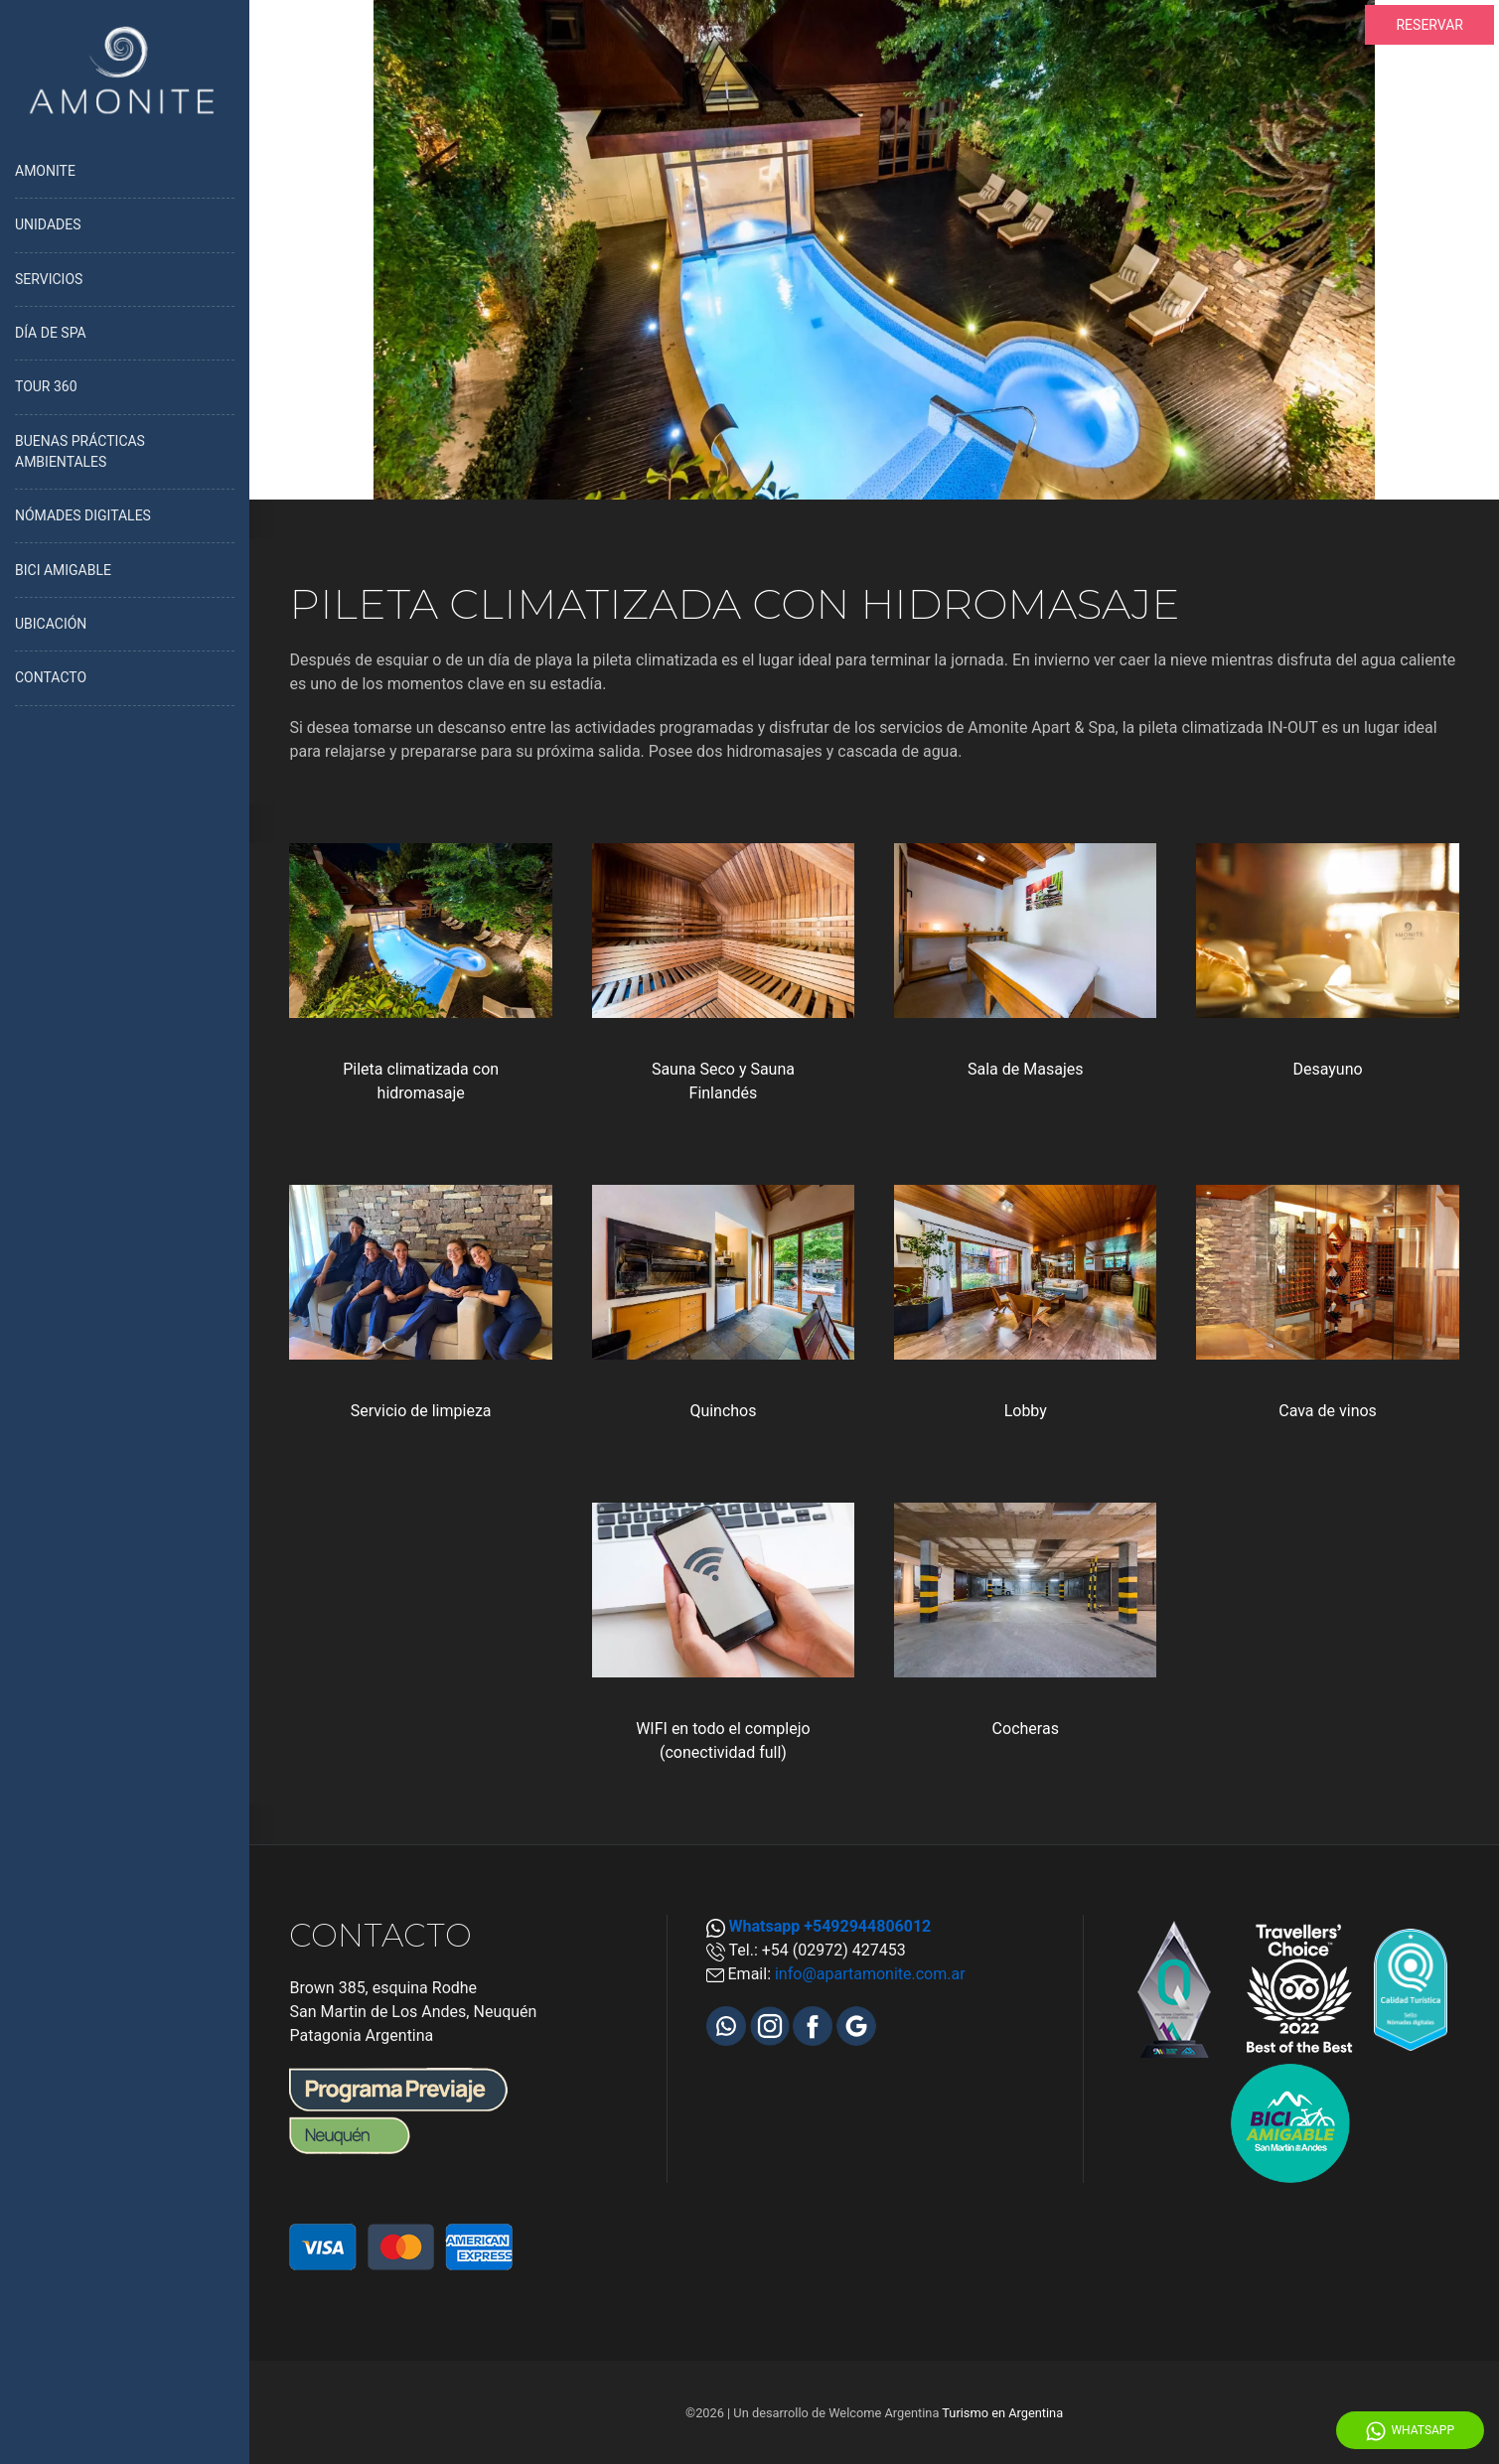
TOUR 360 (46, 386)
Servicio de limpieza (421, 1410)
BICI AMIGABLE (63, 570)
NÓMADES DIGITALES (83, 515)
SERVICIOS (48, 279)
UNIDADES (48, 224)
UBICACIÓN (50, 624)
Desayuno (1327, 1069)
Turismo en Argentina (1002, 2412)
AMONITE (45, 171)
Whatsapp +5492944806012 (830, 1926)
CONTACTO (50, 677)
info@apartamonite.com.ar (870, 1973)
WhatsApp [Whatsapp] (1410, 2431)
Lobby (1025, 1410)
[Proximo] (1467, 249)
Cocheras (1025, 1728)
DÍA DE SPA (50, 333)
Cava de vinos (1327, 1410)
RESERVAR (1429, 25)
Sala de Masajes (1025, 1069)
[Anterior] (281, 249)
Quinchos (722, 1410)
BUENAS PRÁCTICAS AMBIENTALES (80, 451)
